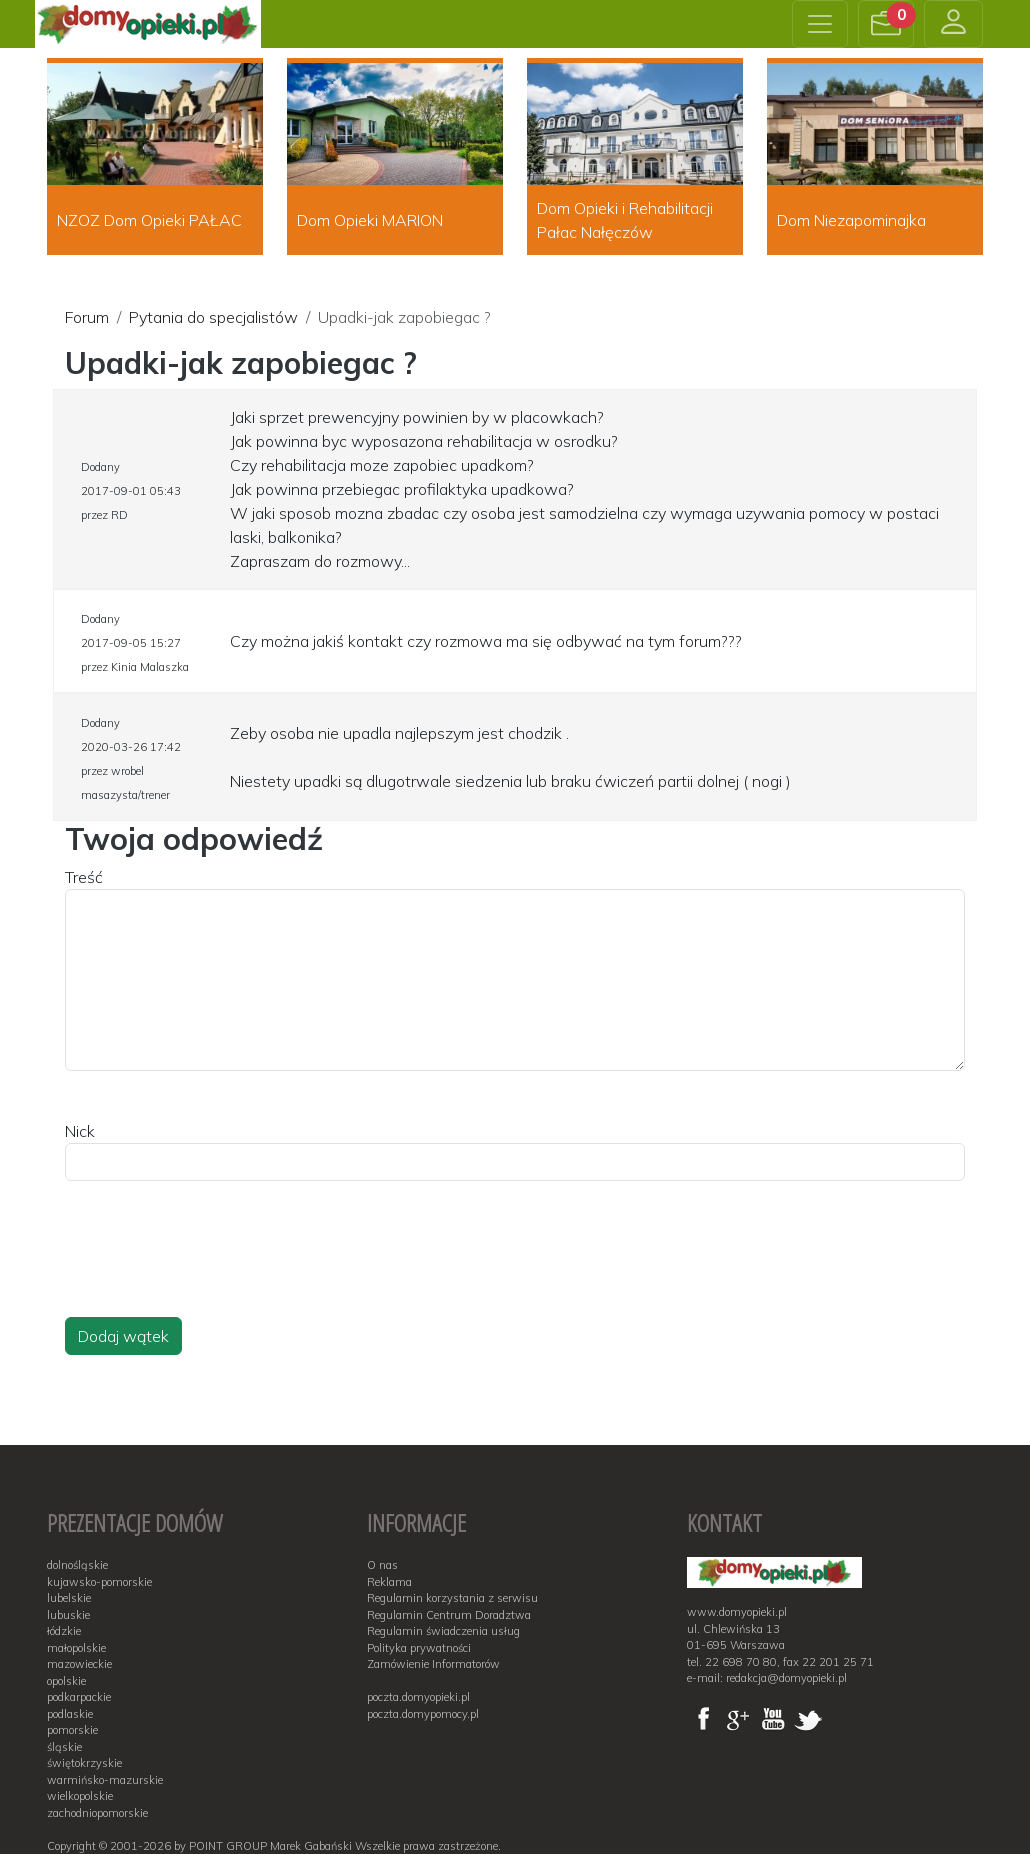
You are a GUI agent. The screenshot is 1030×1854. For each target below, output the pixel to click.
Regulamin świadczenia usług (443, 1631)
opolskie (66, 1681)
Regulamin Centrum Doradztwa (449, 1615)
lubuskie (68, 1615)
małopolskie (76, 1648)
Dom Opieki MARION (370, 220)
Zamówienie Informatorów (433, 1664)
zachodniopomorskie (97, 1813)
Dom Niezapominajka (851, 220)
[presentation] (217, 1268)
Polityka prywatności (419, 1648)
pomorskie (72, 1730)
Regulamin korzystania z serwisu (452, 1598)
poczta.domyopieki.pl (418, 1697)
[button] (886, 24)
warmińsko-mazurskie (105, 1780)
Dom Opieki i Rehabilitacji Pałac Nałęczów (625, 220)
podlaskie (70, 1714)
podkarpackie (79, 1697)
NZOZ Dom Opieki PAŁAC (149, 220)
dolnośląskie (77, 1565)
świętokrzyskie (84, 1763)
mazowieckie (79, 1664)
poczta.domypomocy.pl (423, 1714)
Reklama (389, 1582)
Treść (84, 877)
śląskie (64, 1747)
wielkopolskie (80, 1796)
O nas (382, 1565)
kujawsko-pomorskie (99, 1582)
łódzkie (64, 1631)
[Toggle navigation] (820, 24)
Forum (87, 317)
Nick (80, 1131)
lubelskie (69, 1598)
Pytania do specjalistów (213, 317)
